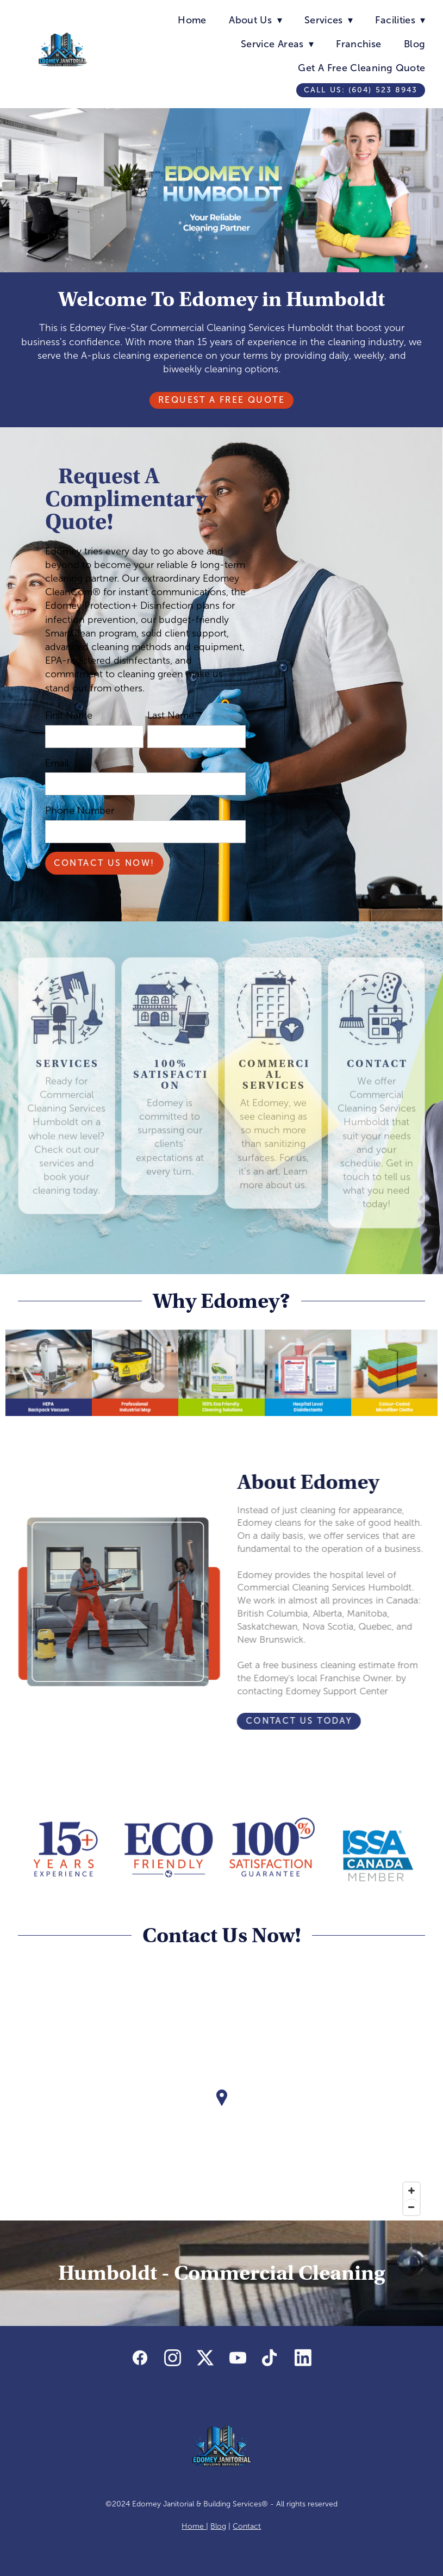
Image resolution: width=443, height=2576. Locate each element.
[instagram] (172, 2358)
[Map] (222, 2106)
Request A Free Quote (221, 399)
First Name (68, 715)
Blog (414, 44)
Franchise (358, 44)
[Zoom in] (411, 2190)
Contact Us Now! (104, 863)
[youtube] (237, 2358)
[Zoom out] (411, 2207)
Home (192, 20)
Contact (247, 2526)
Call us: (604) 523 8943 (360, 90)
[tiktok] (270, 2358)
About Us (255, 20)
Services (328, 20)
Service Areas (277, 44)
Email (56, 763)
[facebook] (140, 2358)
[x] (205, 2358)
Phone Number (79, 810)
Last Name (170, 715)
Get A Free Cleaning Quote (361, 68)
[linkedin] (303, 2358)
